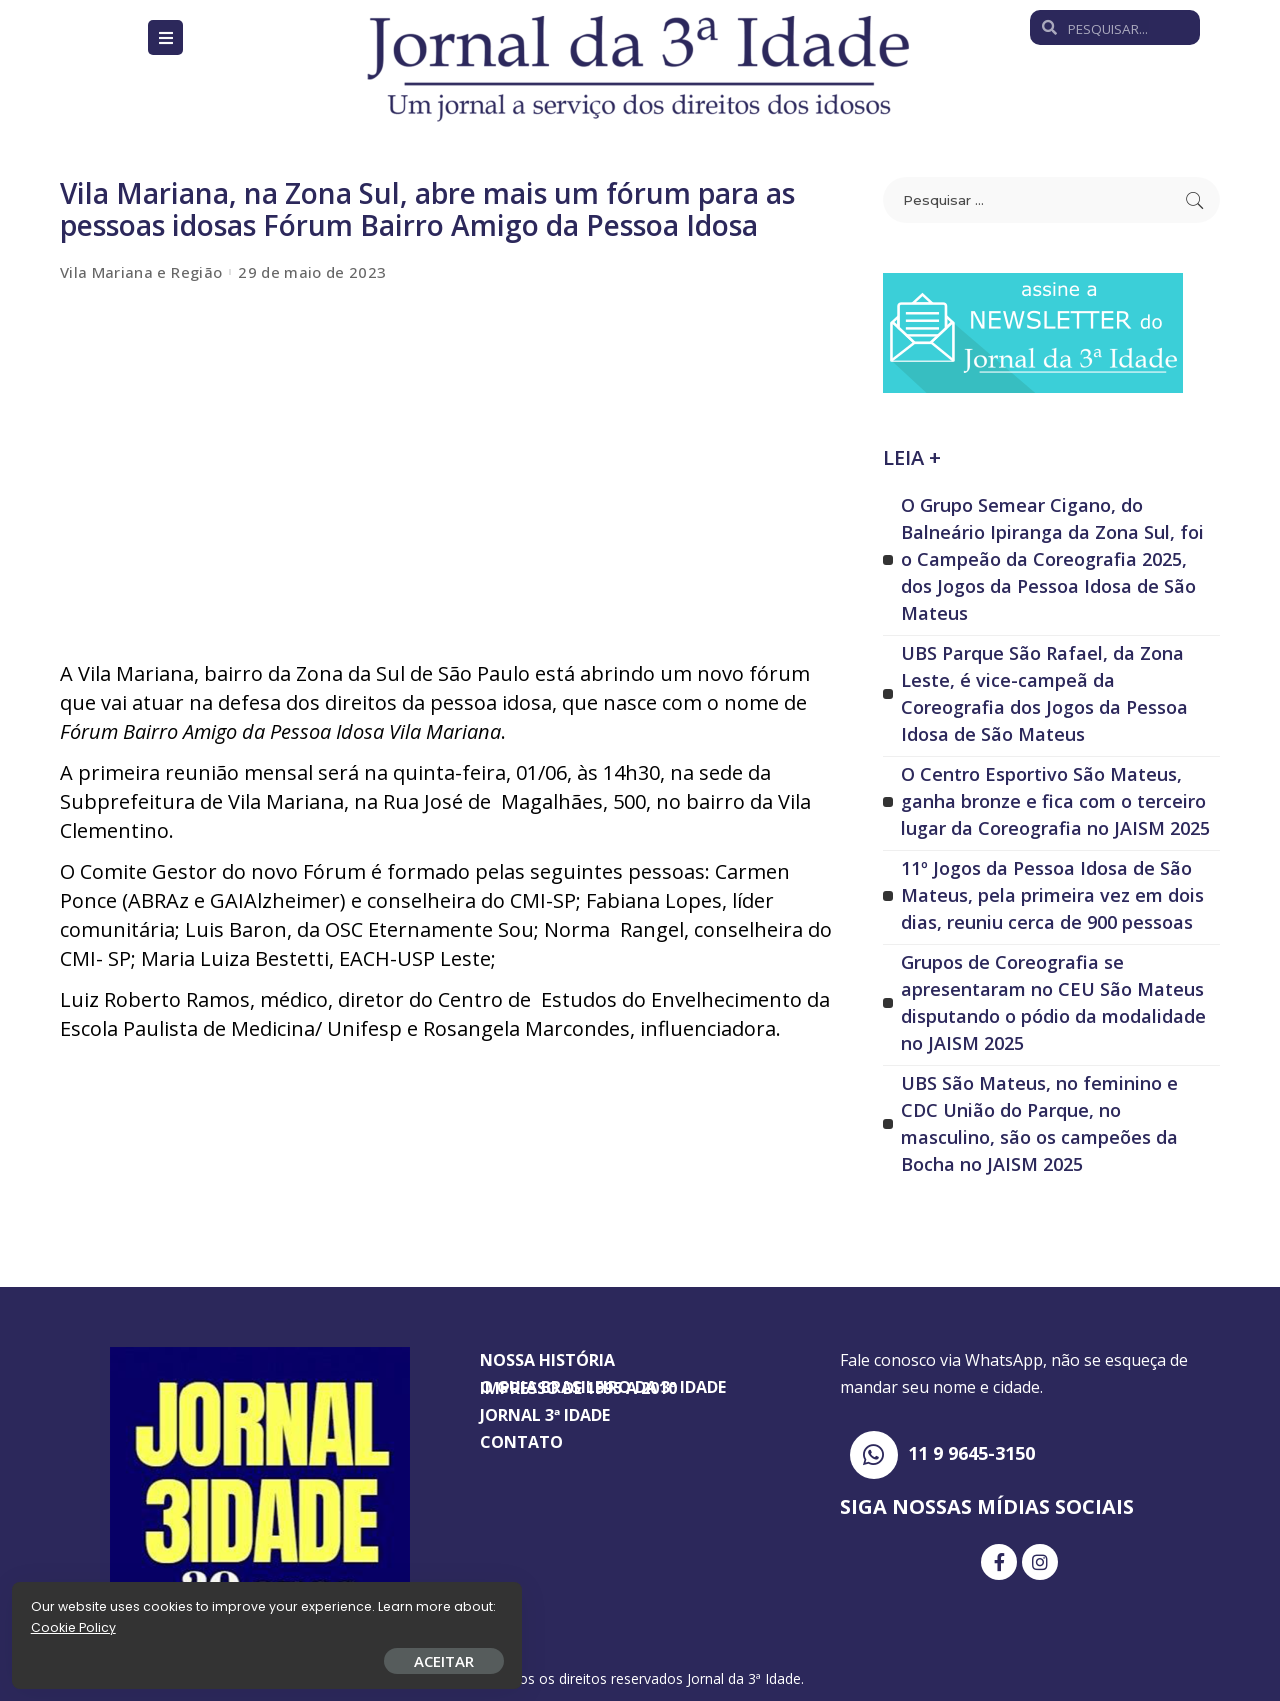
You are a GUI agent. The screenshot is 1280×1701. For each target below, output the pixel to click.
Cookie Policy (77, 1623)
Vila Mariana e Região (141, 272)
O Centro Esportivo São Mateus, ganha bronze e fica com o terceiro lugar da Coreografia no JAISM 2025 (1055, 801)
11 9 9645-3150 (971, 1453)
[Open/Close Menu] (165, 37)
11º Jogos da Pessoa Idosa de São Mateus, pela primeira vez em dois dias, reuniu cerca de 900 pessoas (1052, 895)
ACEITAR (235, 1657)
